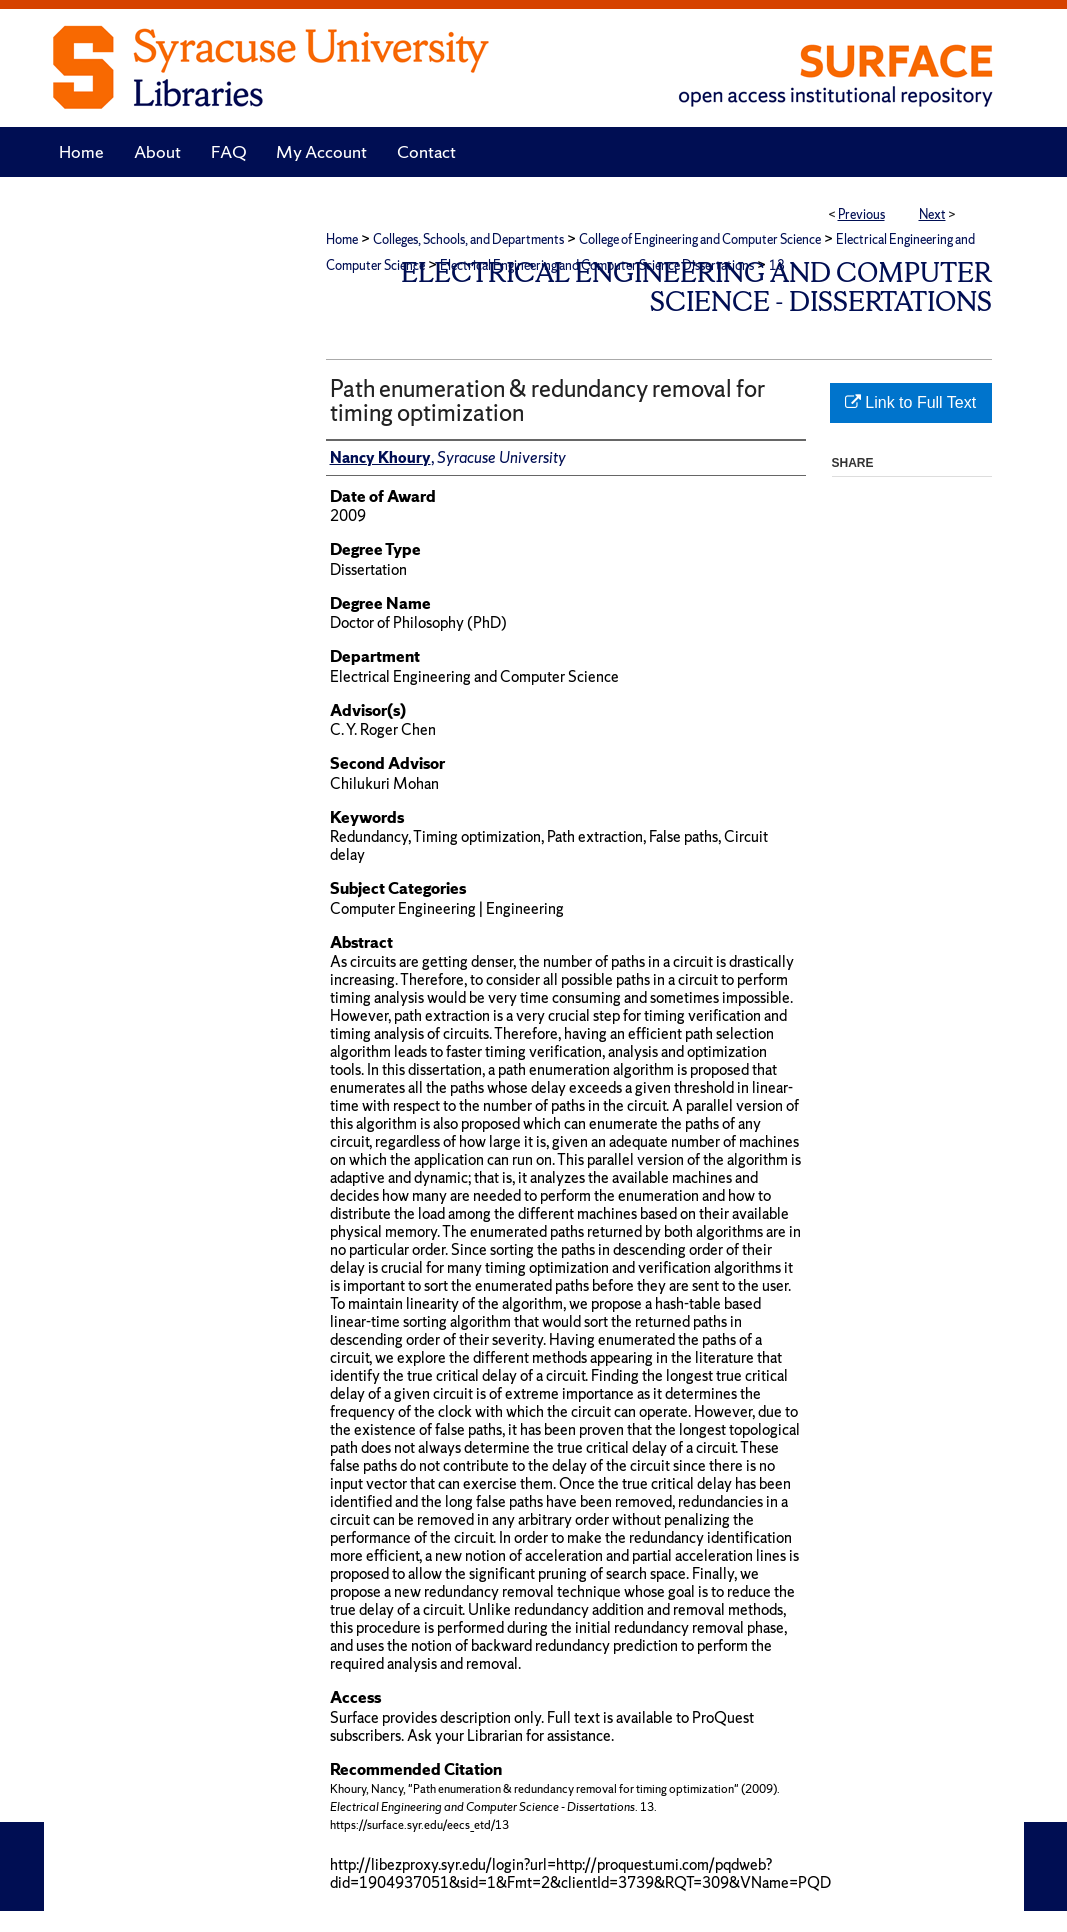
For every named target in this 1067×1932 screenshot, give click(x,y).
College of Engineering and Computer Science (700, 239)
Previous (861, 214)
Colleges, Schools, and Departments (468, 239)
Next (932, 214)
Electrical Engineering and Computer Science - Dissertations (696, 287)
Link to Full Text (910, 402)
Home (342, 239)
